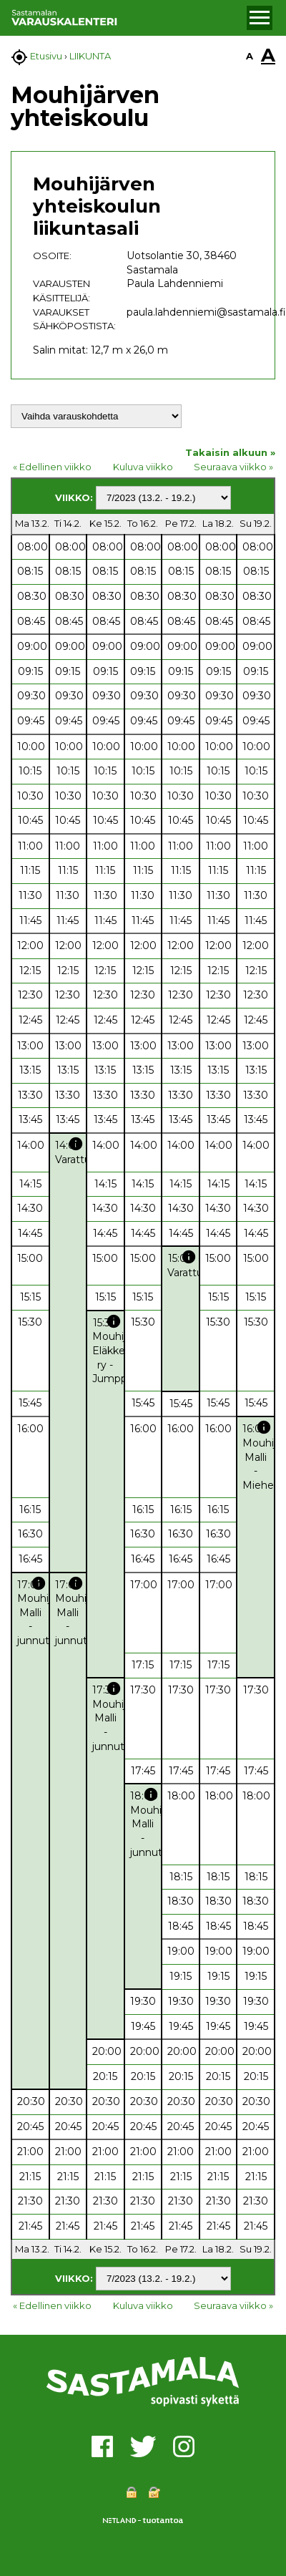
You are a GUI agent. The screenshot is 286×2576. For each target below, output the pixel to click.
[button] (259, 18)
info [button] (76, 1144)
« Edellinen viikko (52, 466)
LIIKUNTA (90, 56)
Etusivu (46, 56)
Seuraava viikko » (233, 466)
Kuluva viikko (143, 466)
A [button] (249, 56)
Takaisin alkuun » (230, 452)
